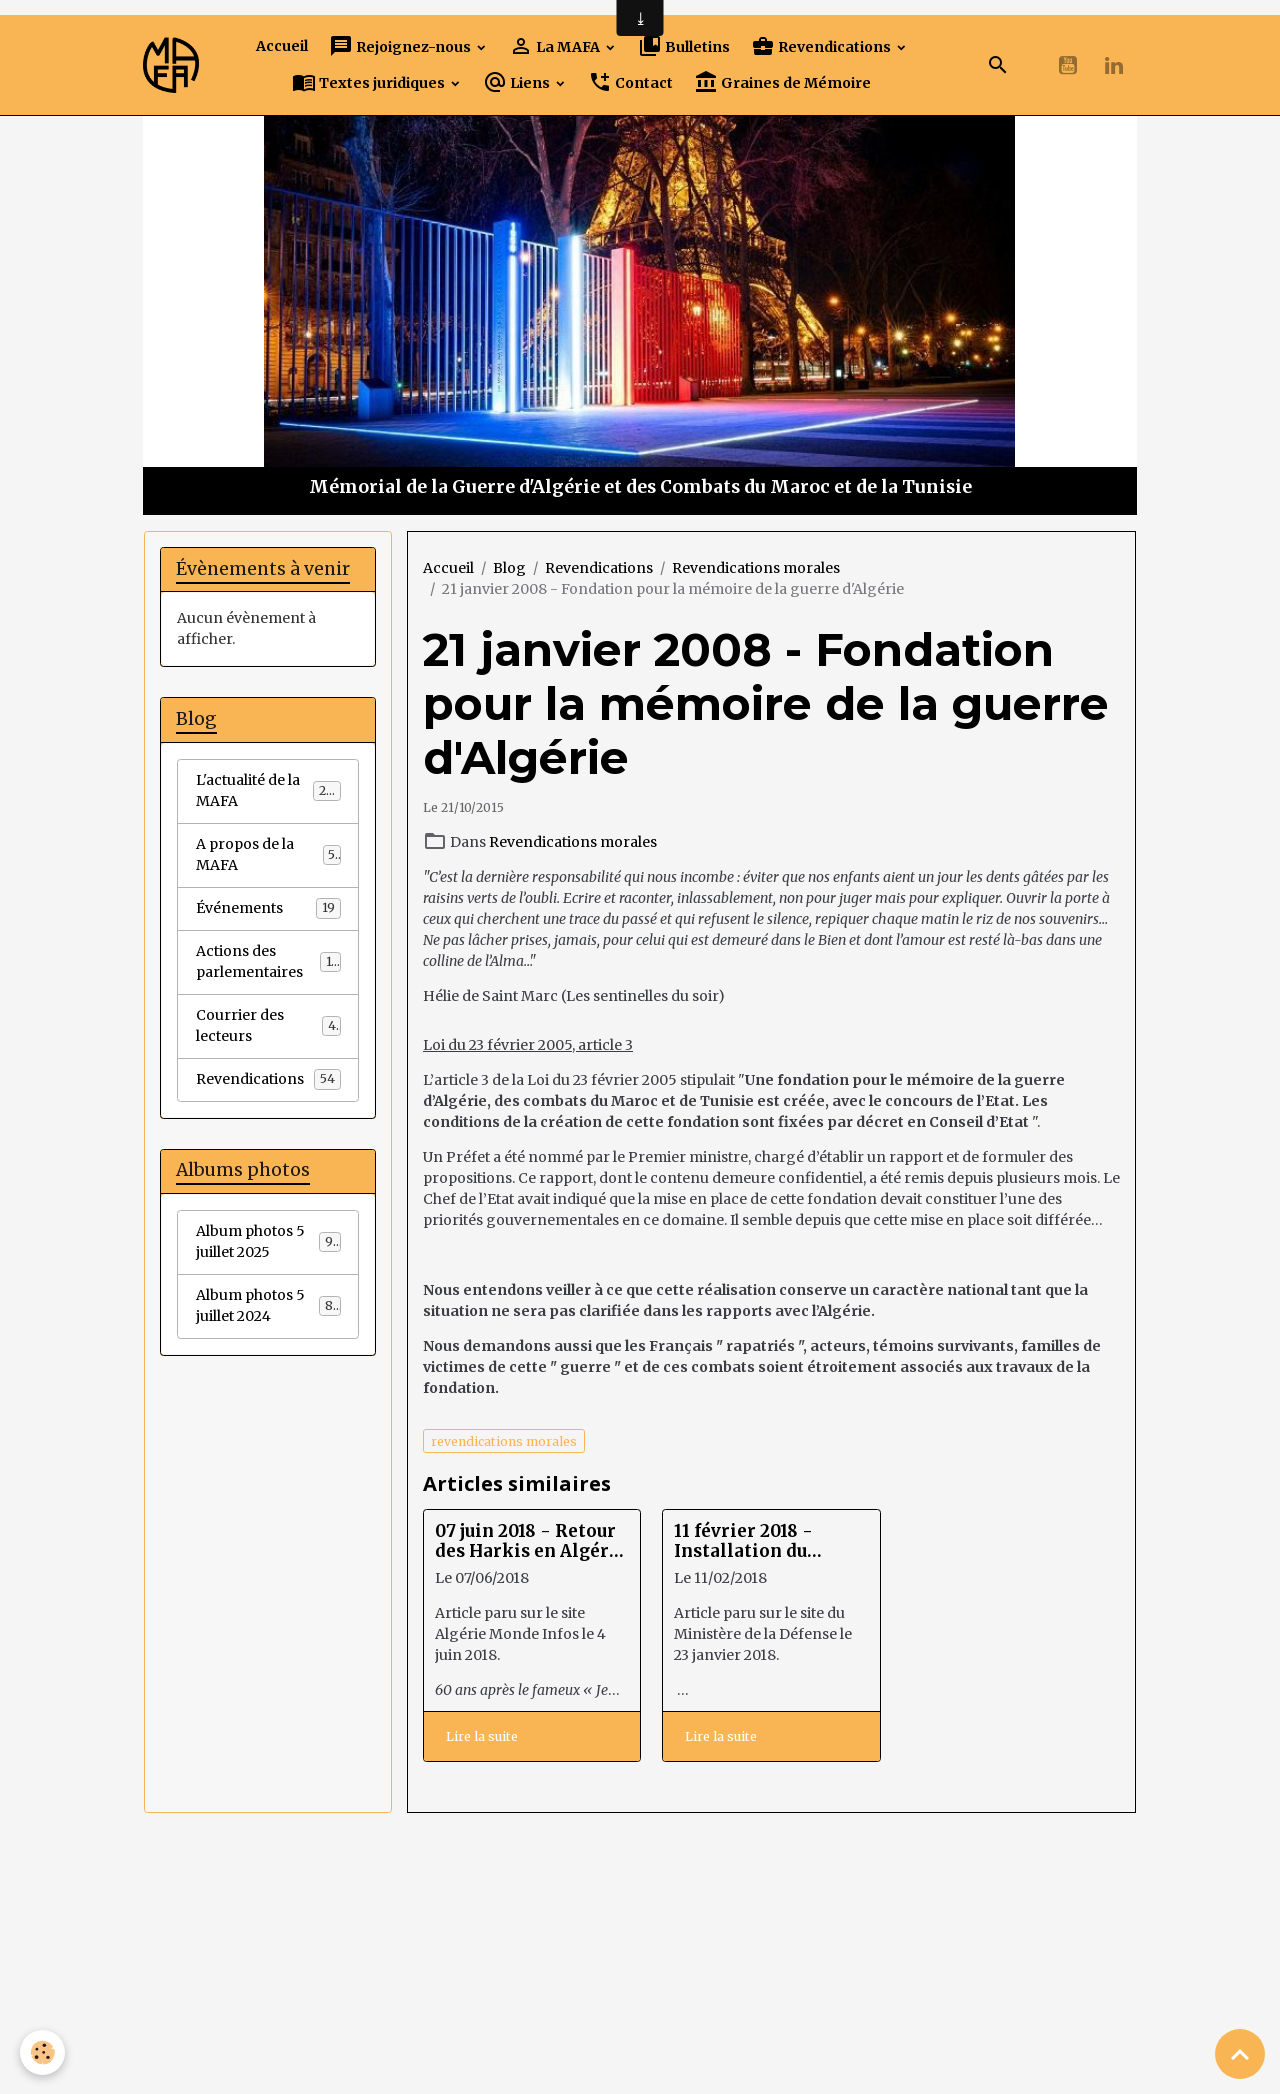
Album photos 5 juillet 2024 (268, 1305)
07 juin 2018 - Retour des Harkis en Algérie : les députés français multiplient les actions (530, 1541)
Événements (268, 908)
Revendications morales (756, 568)
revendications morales (504, 1441)
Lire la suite (482, 1736)
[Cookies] (42, 2052)
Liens (518, 82)
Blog (509, 568)
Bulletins (684, 46)
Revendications (822, 46)
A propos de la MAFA (268, 854)
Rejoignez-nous (401, 46)
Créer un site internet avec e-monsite (500, 1990)
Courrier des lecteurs (268, 1025)
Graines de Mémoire (782, 82)
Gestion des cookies (640, 2068)
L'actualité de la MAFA (268, 790)
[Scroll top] (1240, 2054)
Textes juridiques (370, 82)
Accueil (282, 46)
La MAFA (556, 46)
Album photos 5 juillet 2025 (268, 1241)
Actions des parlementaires (268, 961)
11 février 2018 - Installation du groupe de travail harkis (750, 1541)
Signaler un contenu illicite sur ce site (780, 1990)
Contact (630, 82)
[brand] (171, 64)
